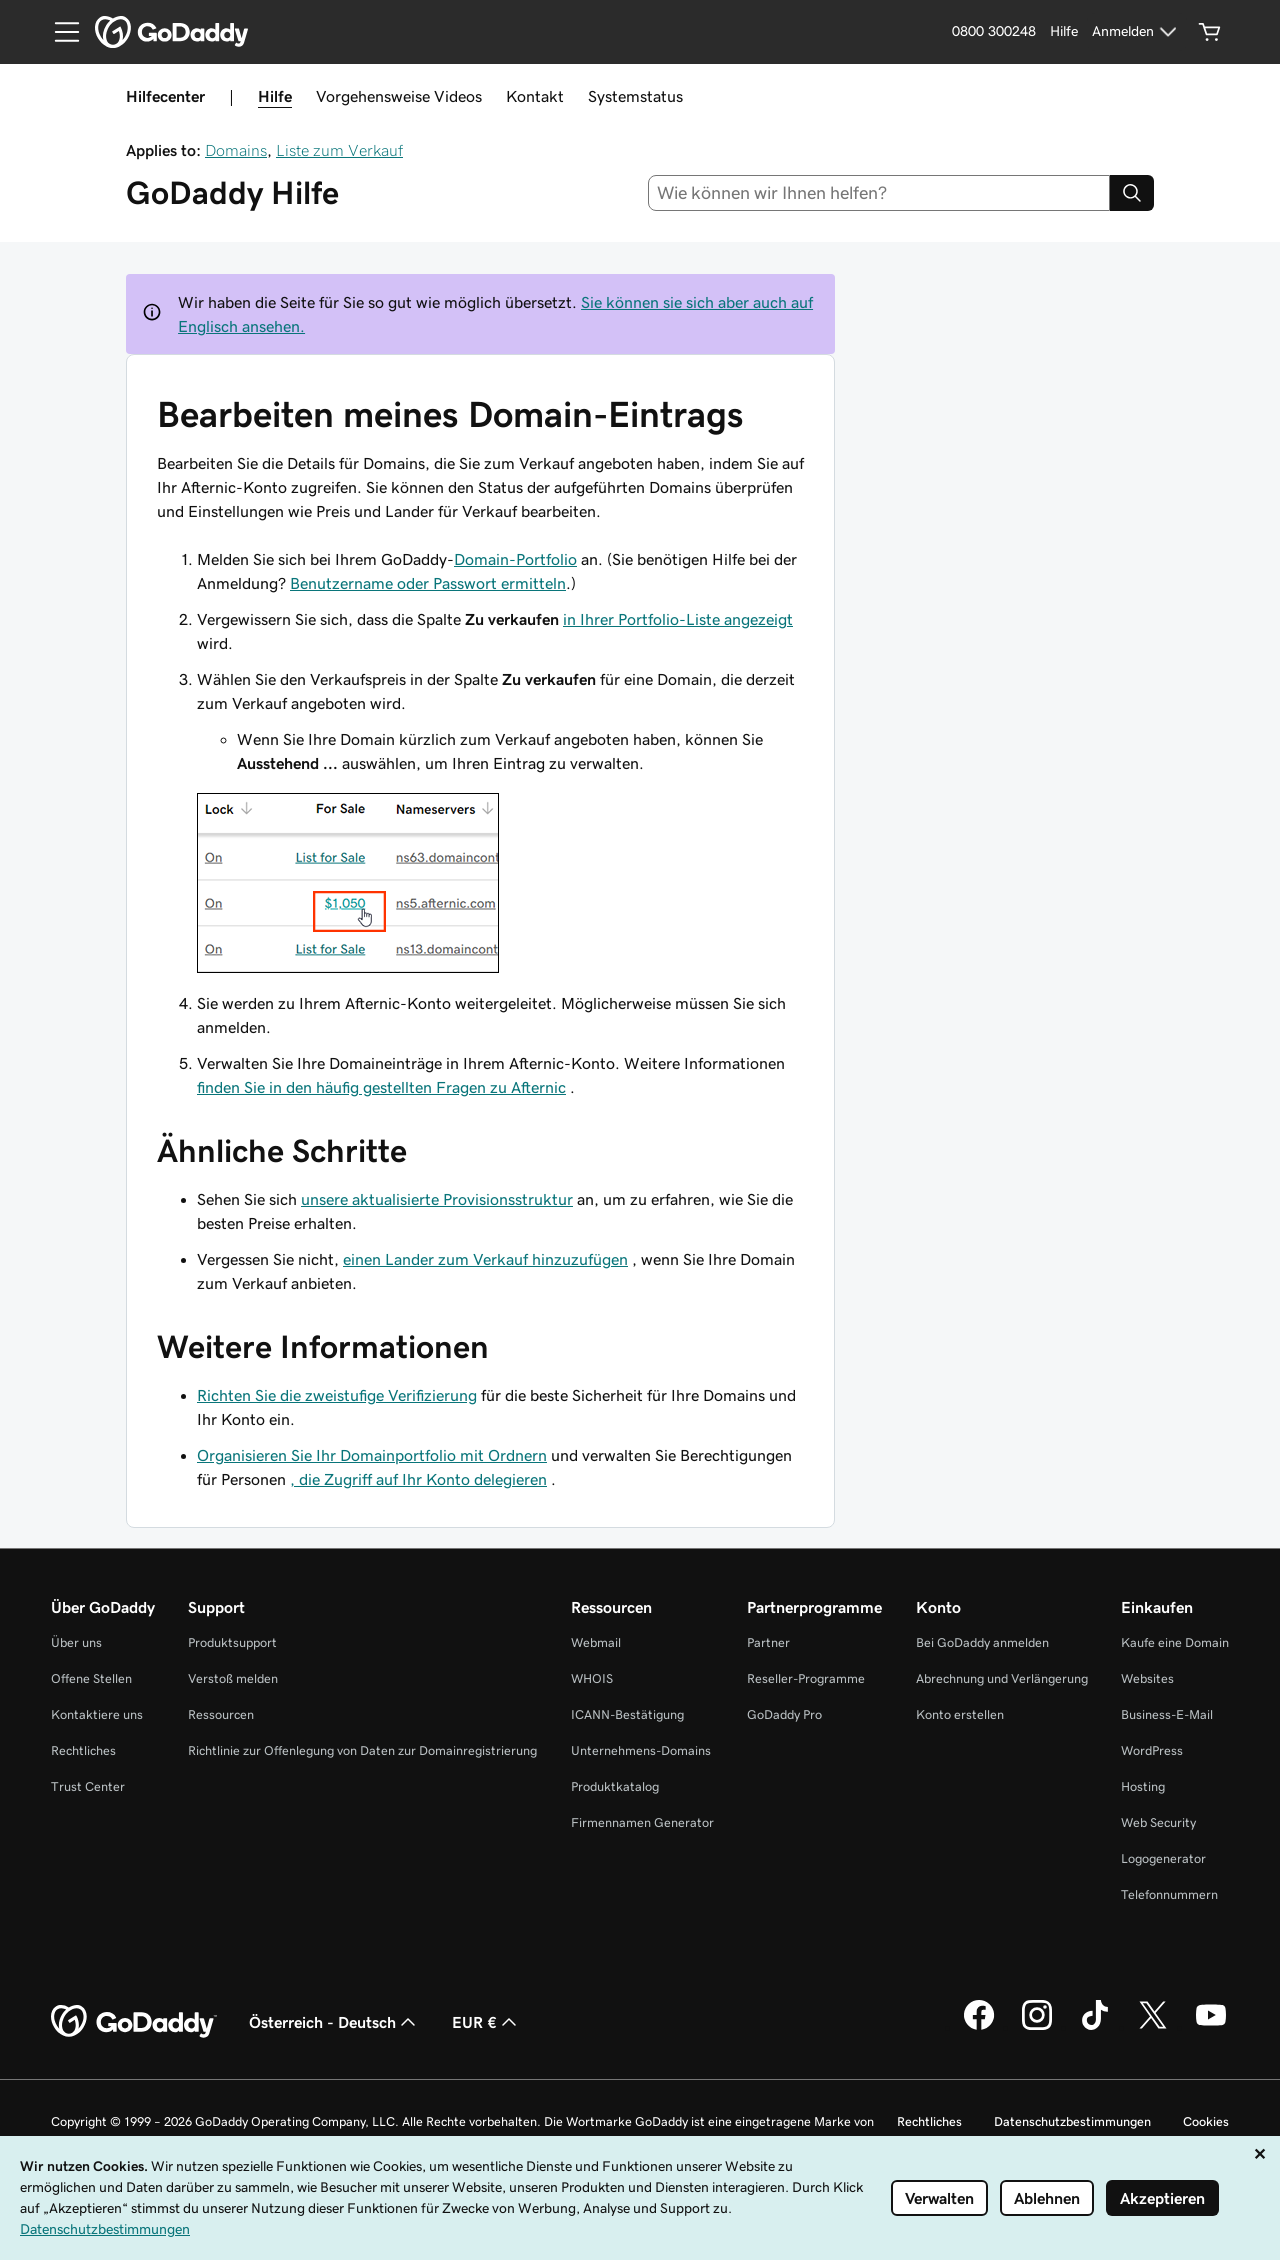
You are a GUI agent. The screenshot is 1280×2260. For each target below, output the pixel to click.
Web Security (1158, 1822)
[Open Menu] (59, 32)
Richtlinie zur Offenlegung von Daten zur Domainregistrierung (362, 1750)
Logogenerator (1163, 1858)
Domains (236, 150)
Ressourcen (221, 1714)
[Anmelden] (1137, 32)
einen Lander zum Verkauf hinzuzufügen (485, 1259)
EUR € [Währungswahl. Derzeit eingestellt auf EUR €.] (486, 2022)
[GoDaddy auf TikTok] (1095, 2027)
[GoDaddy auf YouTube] (1211, 2027)
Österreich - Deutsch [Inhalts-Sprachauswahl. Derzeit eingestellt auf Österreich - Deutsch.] (334, 2022)
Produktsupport (232, 1642)
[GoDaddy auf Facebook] (979, 2027)
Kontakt (535, 96)
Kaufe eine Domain (1175, 1642)
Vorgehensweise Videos (399, 96)
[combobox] (879, 193)
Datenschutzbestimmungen (1072, 2121)
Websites (1147, 1678)
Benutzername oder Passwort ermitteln (428, 583)
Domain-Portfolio (515, 559)
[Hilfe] (1064, 32)
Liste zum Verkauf (339, 150)
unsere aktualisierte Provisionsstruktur (437, 1199)
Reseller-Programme (806, 1678)
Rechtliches (83, 1750)
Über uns (76, 1642)
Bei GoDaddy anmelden (982, 1642)
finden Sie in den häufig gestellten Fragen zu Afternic (381, 1087)
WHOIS (592, 1678)
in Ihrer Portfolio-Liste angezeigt (678, 619)
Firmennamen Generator (642, 1822)
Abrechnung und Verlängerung (1002, 1678)
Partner (768, 1642)
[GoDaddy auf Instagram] (1037, 2027)
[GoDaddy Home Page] (134, 2022)
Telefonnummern (1169, 1894)
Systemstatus (635, 96)
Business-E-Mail (1167, 1714)
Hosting (1143, 1786)
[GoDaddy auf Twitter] (1153, 2027)
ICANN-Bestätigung (627, 1714)
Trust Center (88, 1786)
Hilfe (275, 96)
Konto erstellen (960, 1714)
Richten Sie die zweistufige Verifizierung (337, 1395)
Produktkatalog (615, 1786)
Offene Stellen (91, 1678)
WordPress (1152, 1750)
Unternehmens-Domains (641, 1750)
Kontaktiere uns (97, 1714)
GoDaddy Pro (784, 1714)
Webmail (596, 1642)
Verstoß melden (233, 1678)
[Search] (1132, 193)
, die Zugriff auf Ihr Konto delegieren (418, 1479)
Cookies (1206, 2121)
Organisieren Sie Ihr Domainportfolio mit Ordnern (372, 1455)
